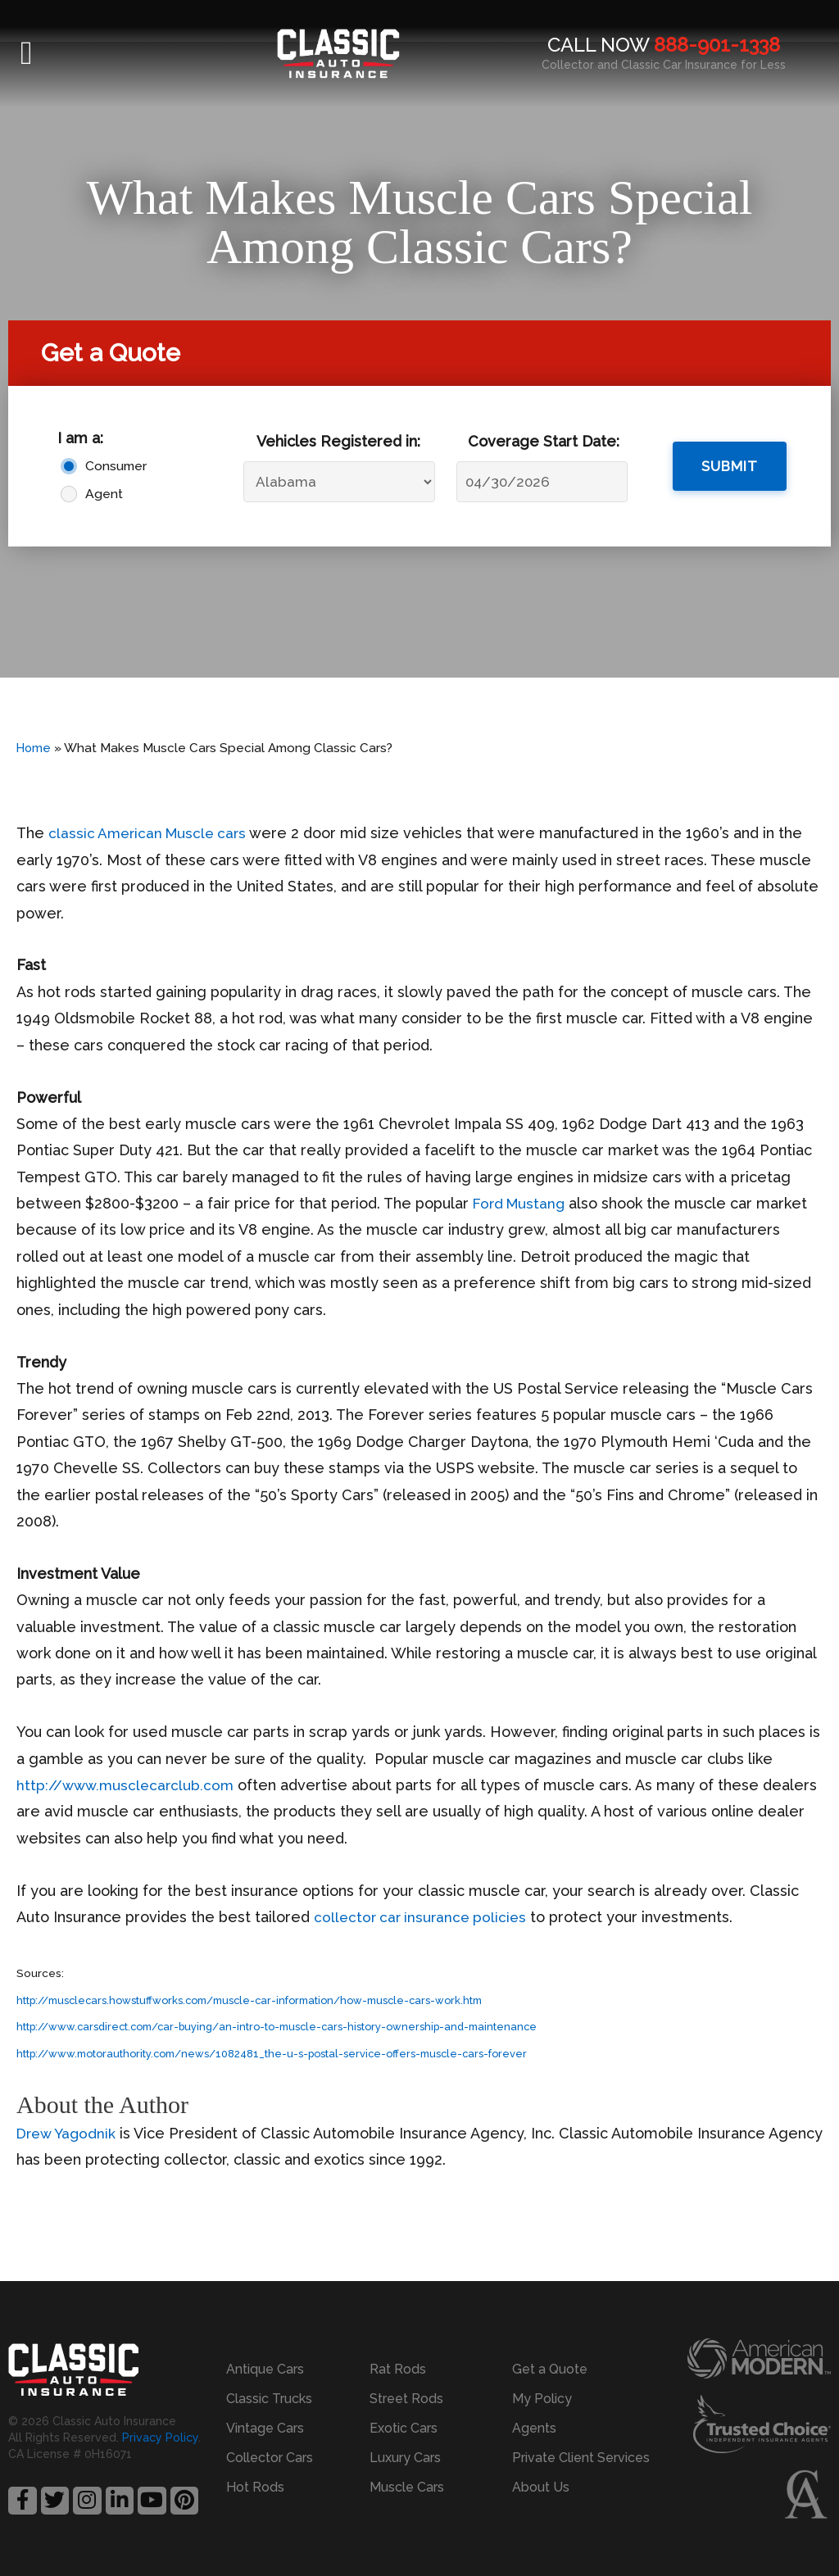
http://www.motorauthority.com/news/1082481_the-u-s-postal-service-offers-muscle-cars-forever (286, 2053)
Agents (534, 2428)
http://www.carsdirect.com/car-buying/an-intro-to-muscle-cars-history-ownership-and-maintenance (290, 2026)
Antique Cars (265, 2369)
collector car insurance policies (423, 1916)
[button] (26, 53)
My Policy (542, 2398)
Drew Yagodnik (68, 2133)
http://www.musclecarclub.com (127, 1785)
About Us (540, 2487)
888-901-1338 (717, 45)
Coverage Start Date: (543, 441)
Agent (104, 493)
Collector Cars (269, 2457)
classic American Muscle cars (151, 832)
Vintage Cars (265, 2428)
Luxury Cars (405, 2457)
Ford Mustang (521, 1203)
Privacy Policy (160, 2438)
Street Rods (406, 2398)
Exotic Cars (404, 2428)
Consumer (112, 466)
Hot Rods (255, 2487)
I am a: (80, 438)
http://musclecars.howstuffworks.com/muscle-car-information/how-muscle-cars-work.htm (265, 2000)
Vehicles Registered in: (338, 441)
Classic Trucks (269, 2398)
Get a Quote (549, 2369)
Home (34, 748)
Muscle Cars (407, 2487)
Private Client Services (581, 2457)
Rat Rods (398, 2369)
